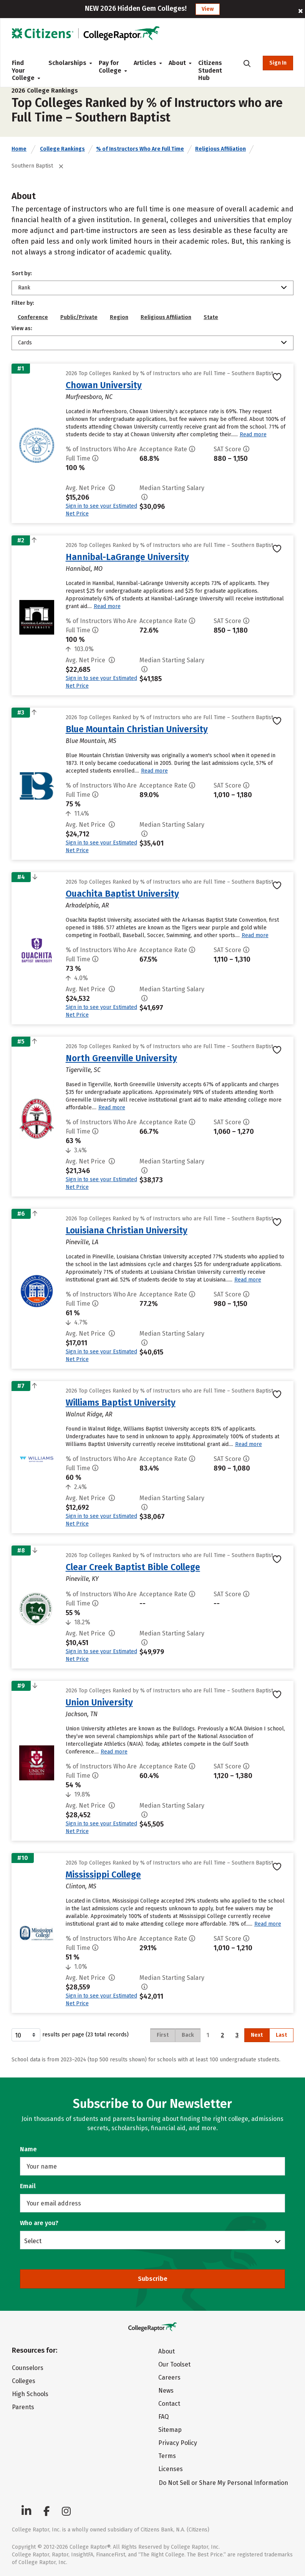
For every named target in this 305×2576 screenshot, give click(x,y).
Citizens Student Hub (210, 70)
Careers (169, 2377)
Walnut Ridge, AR (89, 1414)
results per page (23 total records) (70, 2034)
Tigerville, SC (83, 1070)
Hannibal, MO (84, 568)
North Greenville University (121, 1058)
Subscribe (152, 2278)
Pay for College (110, 66)
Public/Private (79, 317)
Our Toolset (174, 2364)
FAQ (163, 2416)
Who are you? (39, 2223)
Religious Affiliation (220, 149)
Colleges (23, 2381)
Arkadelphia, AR (87, 905)
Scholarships (67, 62)
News (166, 2390)
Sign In (278, 63)
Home (19, 149)
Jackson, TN (82, 1714)
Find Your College (24, 70)
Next (257, 2035)
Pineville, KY (82, 1578)
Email (28, 2186)
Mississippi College (103, 1874)
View (208, 9)
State (211, 317)
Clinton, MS (81, 1886)
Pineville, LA (82, 1242)
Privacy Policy (177, 2442)
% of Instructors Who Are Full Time (140, 149)
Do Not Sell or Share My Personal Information (223, 2482)
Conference (33, 317)
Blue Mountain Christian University (137, 729)
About (177, 62)
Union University (99, 1702)
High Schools (30, 2394)
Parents (23, 2407)
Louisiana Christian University (126, 1230)
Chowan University (104, 385)
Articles (145, 62)
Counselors (27, 2368)
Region (119, 317)
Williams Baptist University (121, 1402)
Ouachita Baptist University (122, 893)
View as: (22, 328)
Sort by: (22, 273)
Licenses (170, 2469)
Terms (167, 2456)
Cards (25, 342)
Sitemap (170, 2429)
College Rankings (62, 149)
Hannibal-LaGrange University (127, 557)
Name (28, 2149)
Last (281, 2035)
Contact (169, 2403)
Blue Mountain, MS (91, 741)
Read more (253, 434)
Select (32, 2240)
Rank (24, 287)
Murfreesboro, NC (89, 397)
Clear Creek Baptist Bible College (133, 1567)
